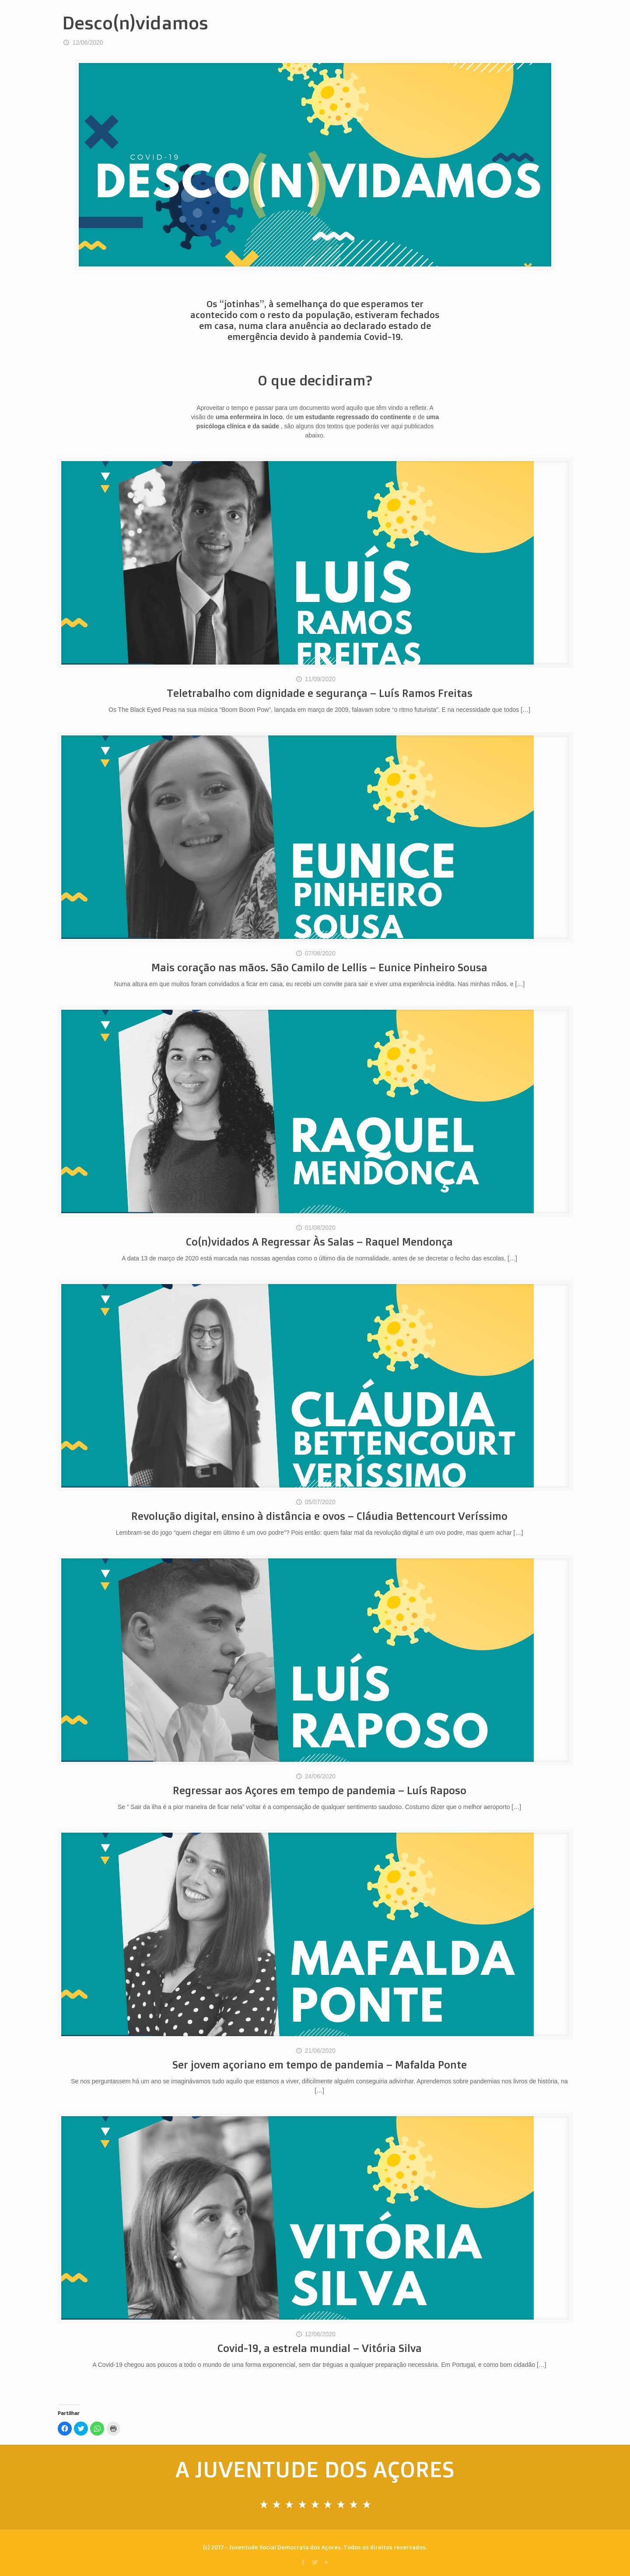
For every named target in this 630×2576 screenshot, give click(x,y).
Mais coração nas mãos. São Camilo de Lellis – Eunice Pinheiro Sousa (319, 967)
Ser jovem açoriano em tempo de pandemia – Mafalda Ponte (319, 2064)
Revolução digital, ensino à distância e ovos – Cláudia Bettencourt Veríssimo (319, 1515)
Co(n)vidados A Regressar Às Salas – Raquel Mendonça (319, 1241)
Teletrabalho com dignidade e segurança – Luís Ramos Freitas (319, 693)
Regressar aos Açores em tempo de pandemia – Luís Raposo (319, 1790)
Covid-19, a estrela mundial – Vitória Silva (319, 2348)
